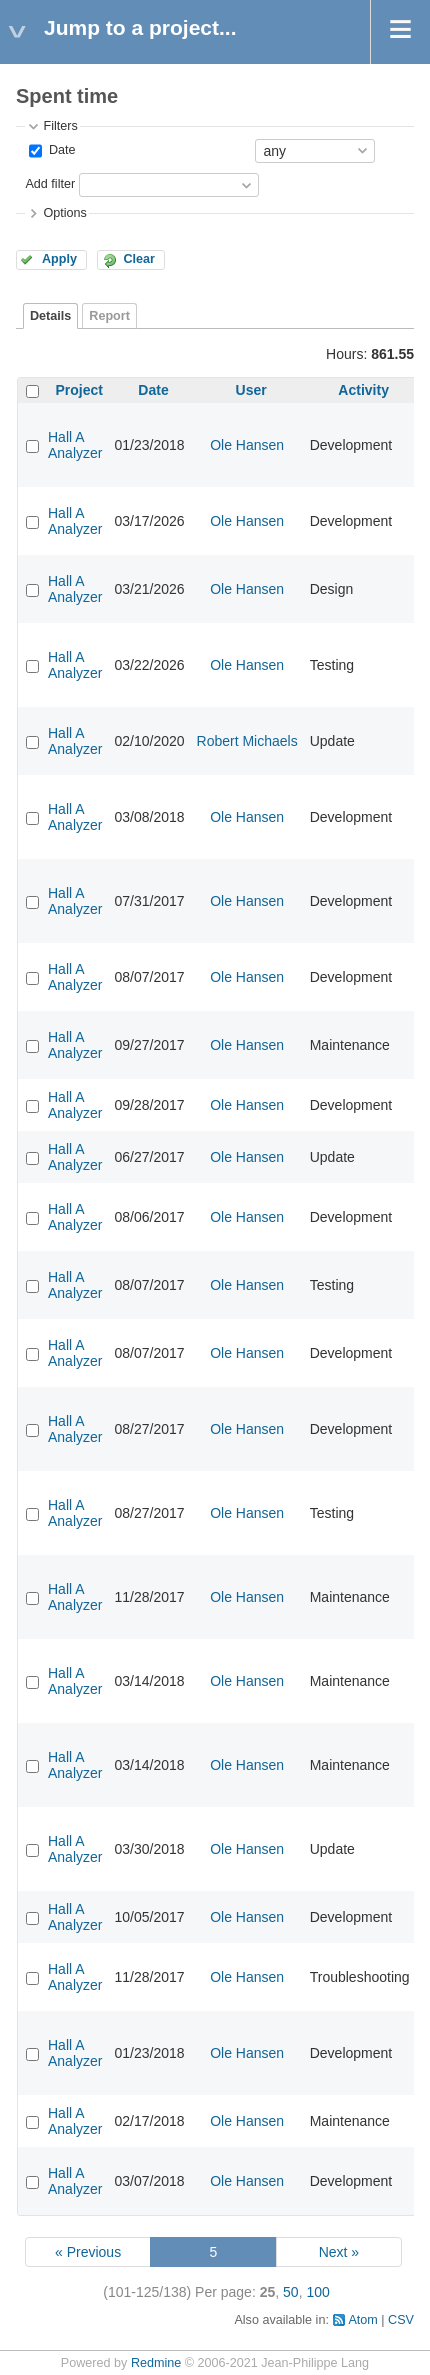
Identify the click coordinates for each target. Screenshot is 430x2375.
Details (50, 316)
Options (64, 213)
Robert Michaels (247, 741)
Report (109, 316)
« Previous (88, 2252)
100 (317, 2292)
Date (60, 150)
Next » (339, 2252)
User (251, 390)
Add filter (50, 184)
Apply (59, 259)
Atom (362, 2320)
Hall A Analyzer (75, 445)
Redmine (156, 2363)
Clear (139, 259)
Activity (363, 390)
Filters (60, 126)
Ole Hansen (247, 445)
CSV (401, 2320)
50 (291, 2292)
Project (79, 390)
